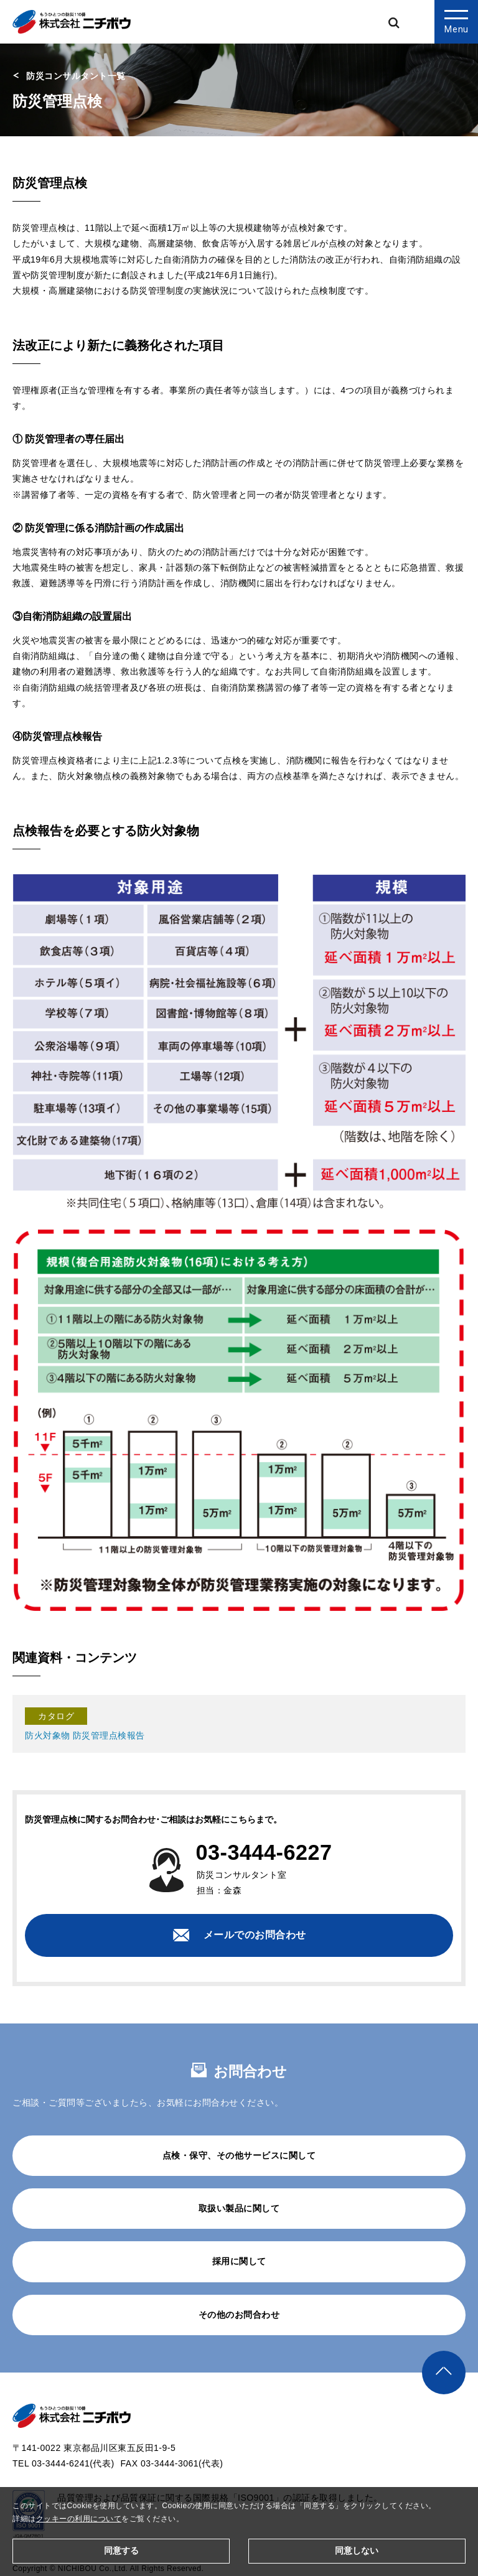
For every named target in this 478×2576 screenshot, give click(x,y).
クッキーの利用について (79, 2518)
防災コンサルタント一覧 (76, 76)
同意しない (356, 2550)
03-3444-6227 (264, 1852)
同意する (121, 2550)
